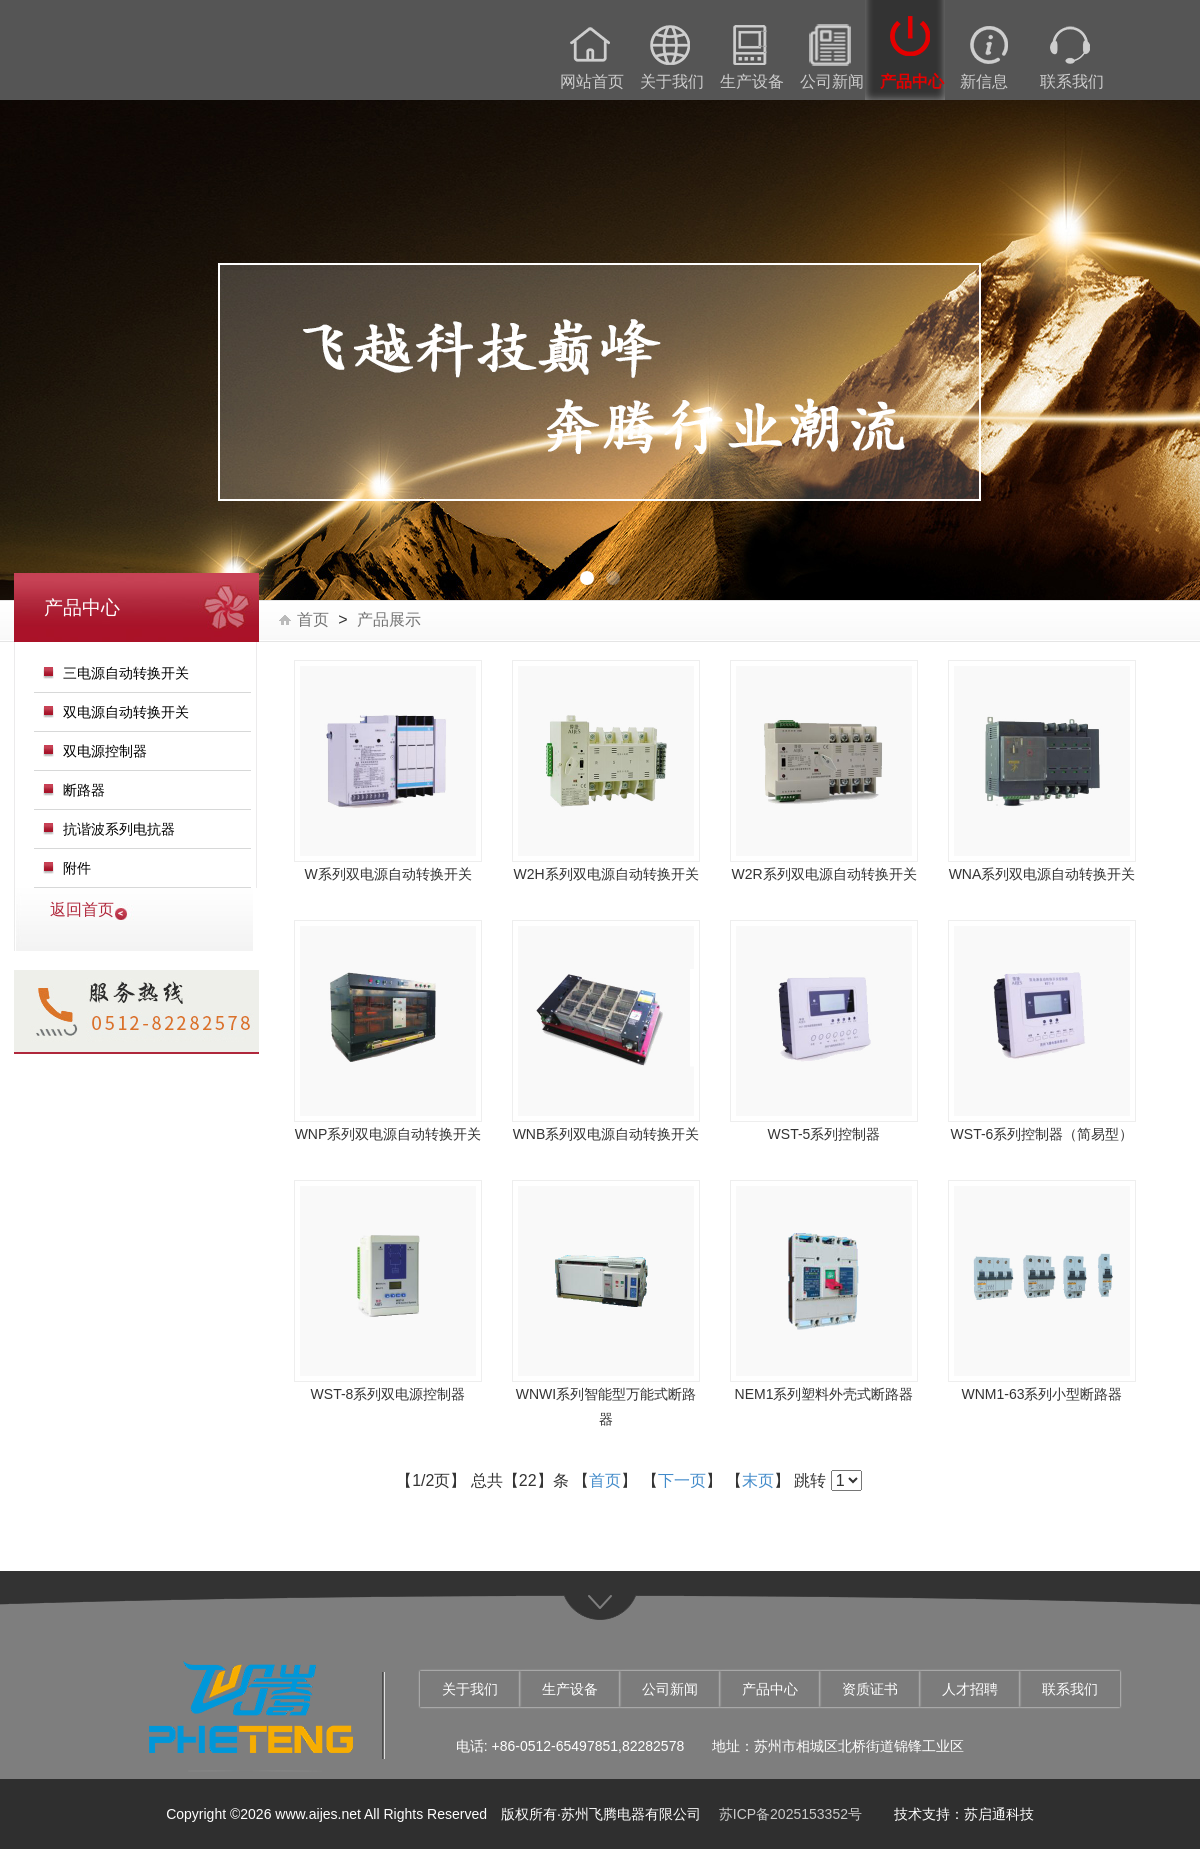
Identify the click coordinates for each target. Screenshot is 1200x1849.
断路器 (84, 790)
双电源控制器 (105, 751)
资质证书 (870, 1689)
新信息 (984, 82)
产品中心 (912, 82)
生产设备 (752, 82)
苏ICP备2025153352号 (790, 1814)
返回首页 (82, 909)
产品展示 (389, 620)
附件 (77, 868)
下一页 (682, 1480)
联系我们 (1072, 82)
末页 (758, 1480)
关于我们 (672, 82)
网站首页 (592, 82)
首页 (313, 620)
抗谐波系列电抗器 (119, 829)
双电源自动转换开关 (126, 712)
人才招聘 (970, 1689)
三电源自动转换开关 (126, 673)
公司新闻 (832, 82)
